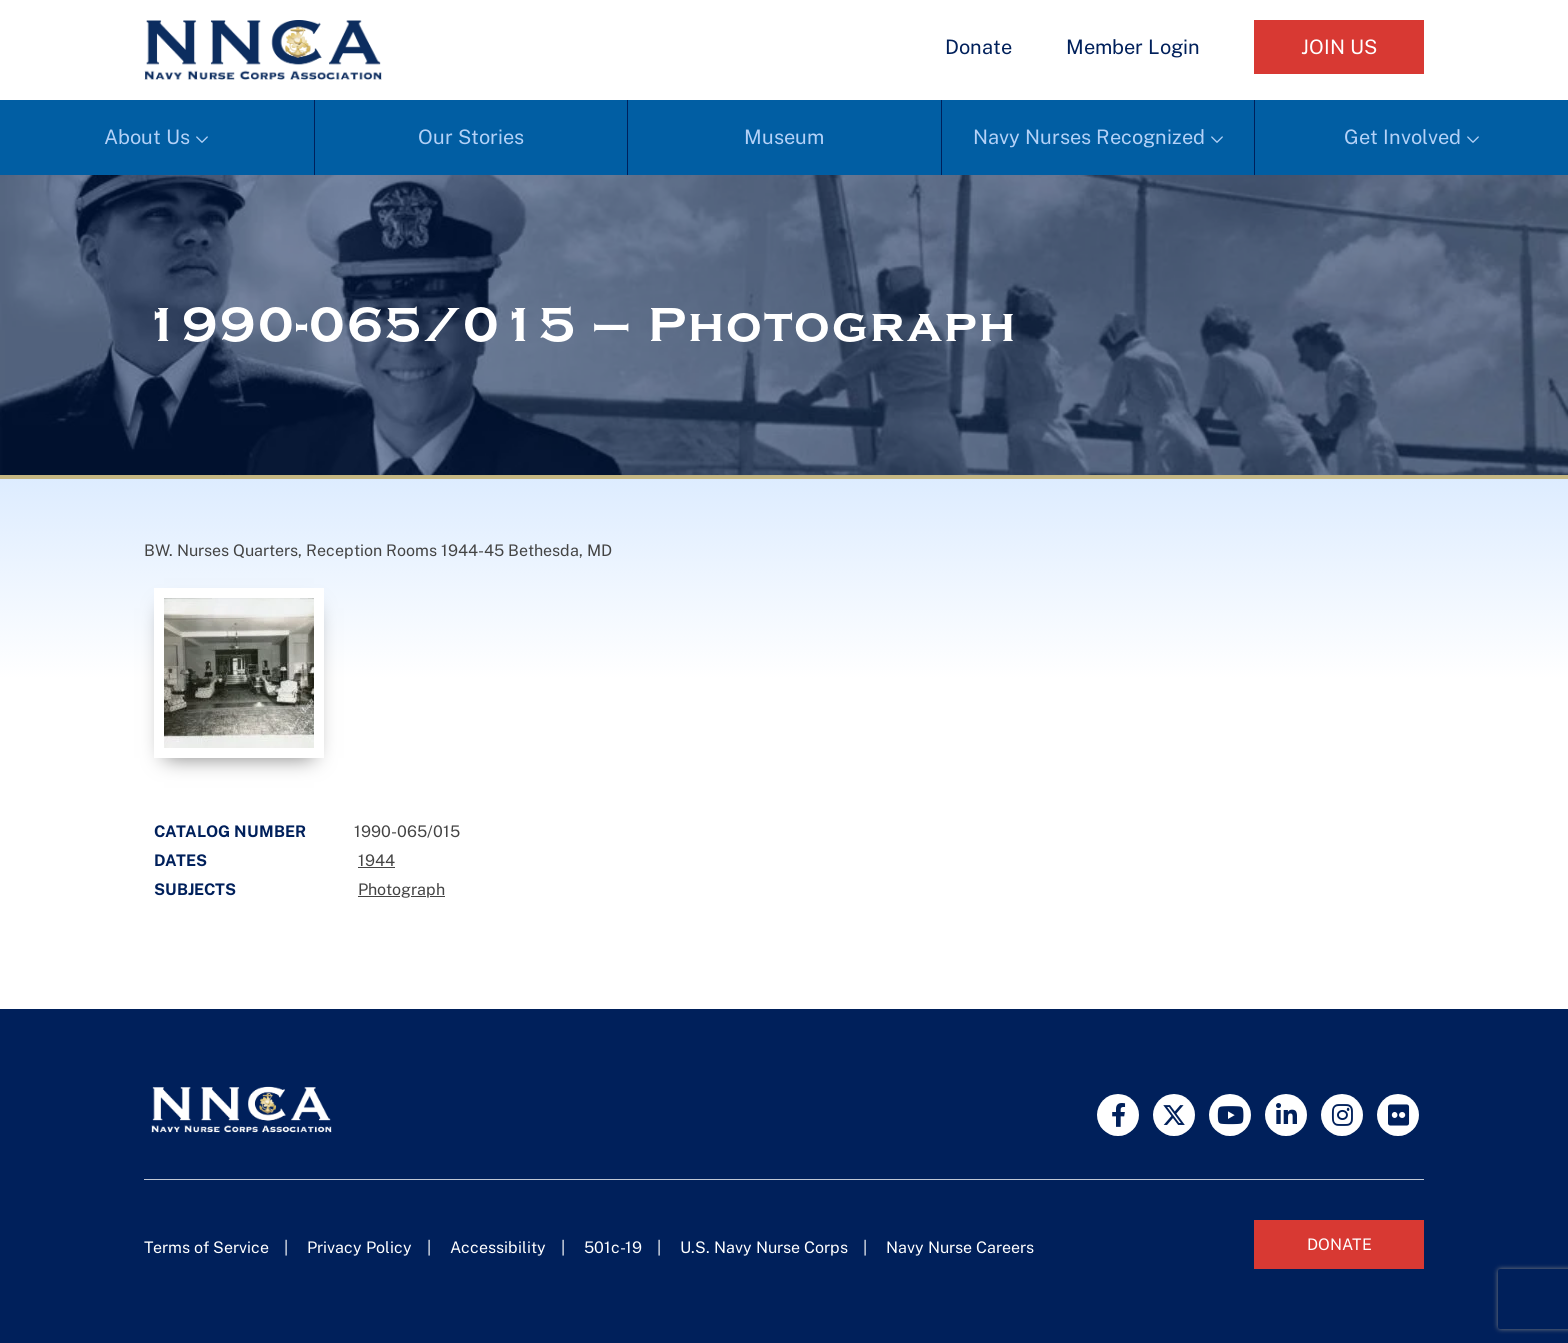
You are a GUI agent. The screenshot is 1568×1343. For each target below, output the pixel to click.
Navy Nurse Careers (960, 1247)
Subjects (195, 889)
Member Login (1133, 47)
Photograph (401, 889)
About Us (147, 137)
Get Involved (1402, 137)
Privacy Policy (359, 1247)
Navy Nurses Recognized (1089, 137)
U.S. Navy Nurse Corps (764, 1247)
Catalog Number (230, 831)
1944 (376, 860)
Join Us (1339, 47)
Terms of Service (206, 1247)
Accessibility (498, 1247)
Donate (978, 47)
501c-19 (613, 1247)
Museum (784, 137)
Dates (180, 860)
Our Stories (471, 137)
